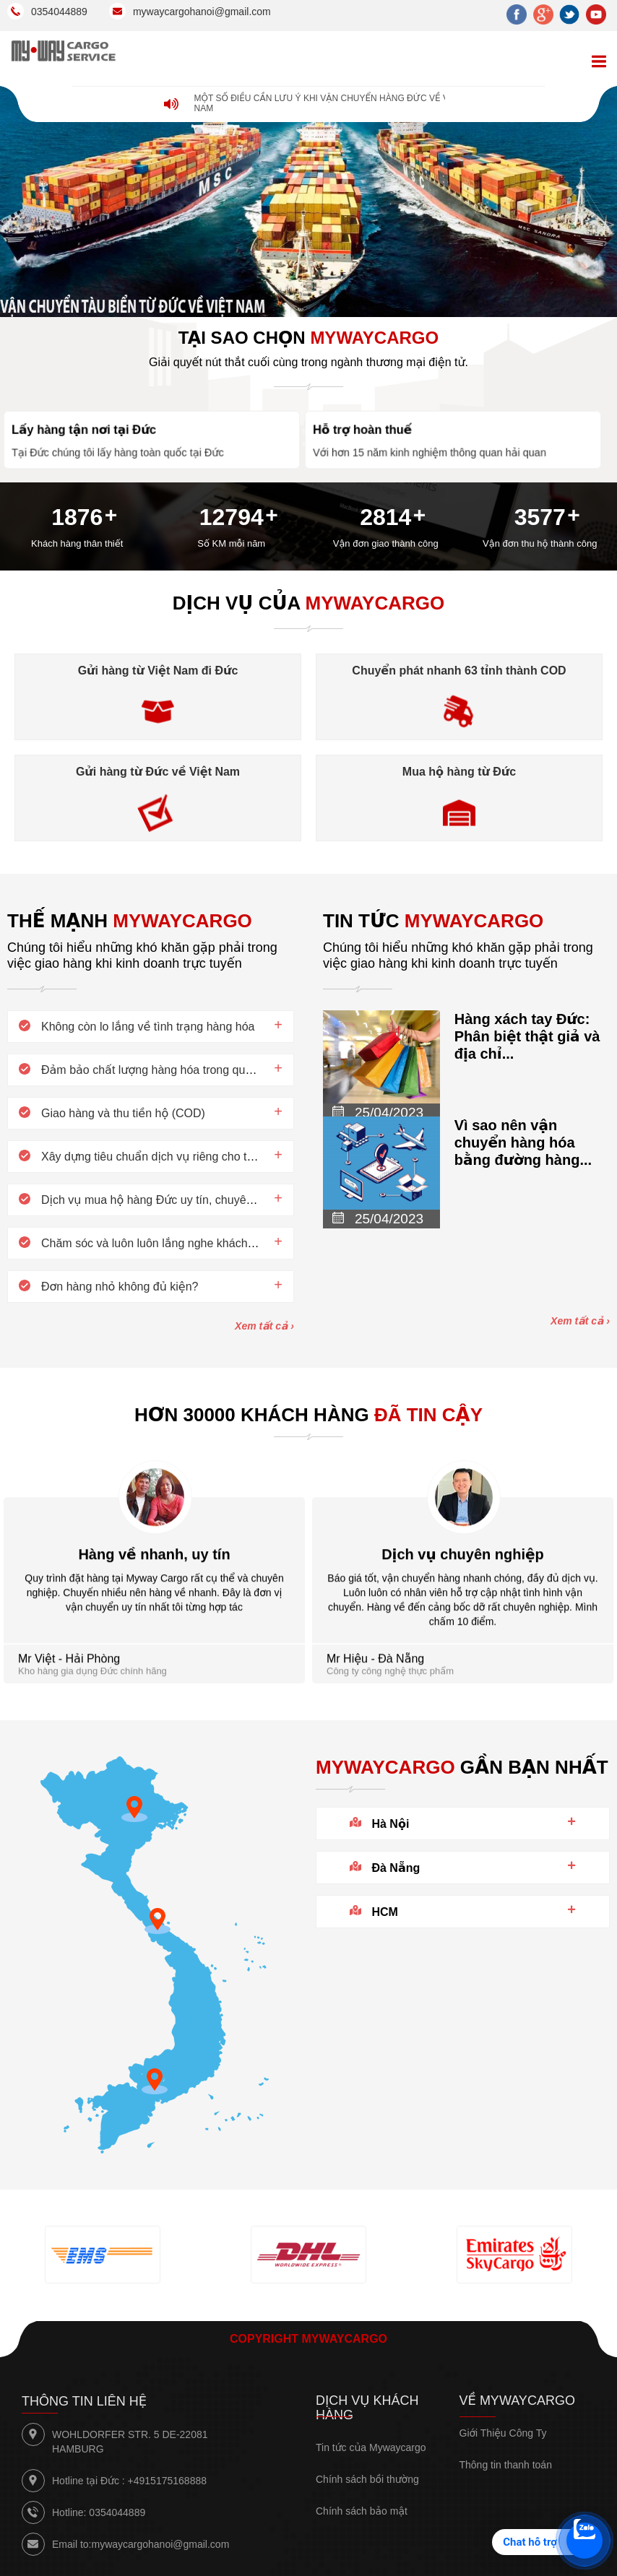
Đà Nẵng (395, 1868)
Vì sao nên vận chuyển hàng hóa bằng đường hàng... (523, 1142)
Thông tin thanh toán (505, 2465)
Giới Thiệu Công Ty (503, 2433)
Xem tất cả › (264, 1326)
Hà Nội (390, 1824)
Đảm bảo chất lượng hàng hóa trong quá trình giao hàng (186, 1070)
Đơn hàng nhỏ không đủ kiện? (119, 1286)
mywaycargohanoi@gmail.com (160, 2544)
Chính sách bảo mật (361, 2511)
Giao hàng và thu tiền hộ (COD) (123, 1113)
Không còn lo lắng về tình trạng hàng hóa (147, 1026)
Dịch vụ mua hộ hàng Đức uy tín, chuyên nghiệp (166, 1200)
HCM (384, 1912)
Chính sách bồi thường (367, 2479)
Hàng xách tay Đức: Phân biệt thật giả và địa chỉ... (527, 1036)
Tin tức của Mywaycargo (371, 2447)
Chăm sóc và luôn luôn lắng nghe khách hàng (159, 1243)
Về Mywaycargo (517, 2400)
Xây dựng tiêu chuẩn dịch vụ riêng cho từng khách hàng (185, 1156)
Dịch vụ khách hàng (367, 2407)
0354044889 (117, 2512)
